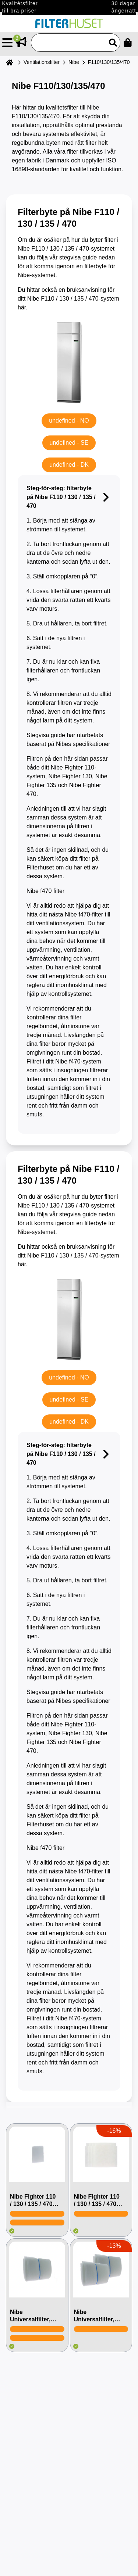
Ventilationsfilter (42, 62)
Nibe (73, 62)
